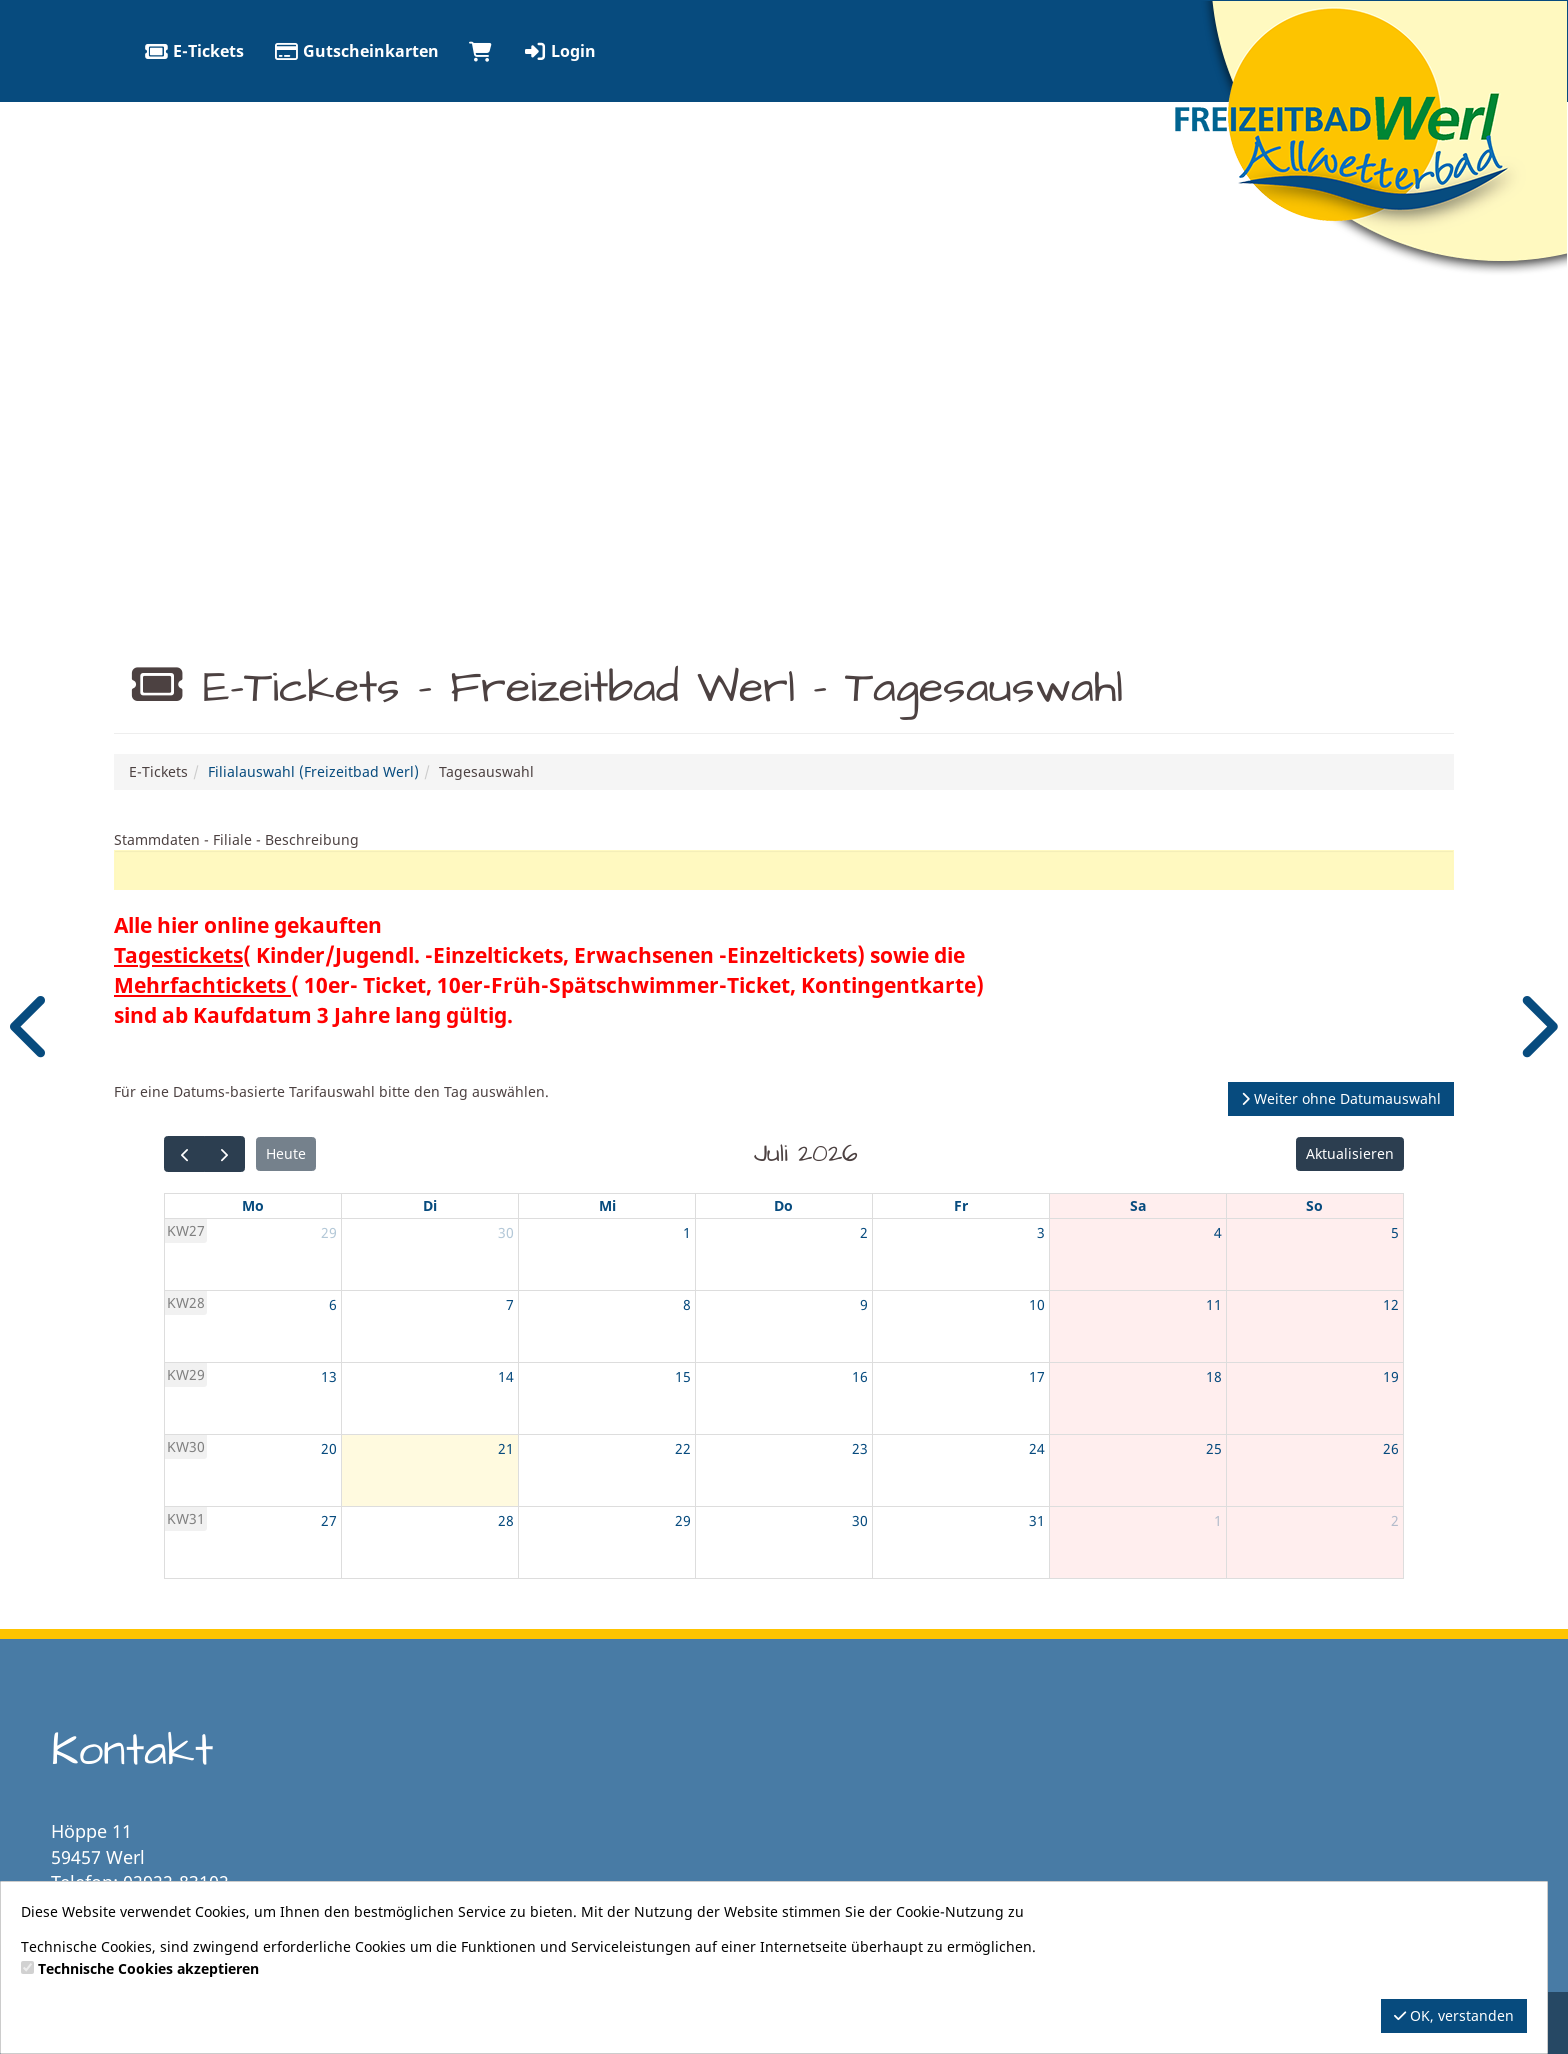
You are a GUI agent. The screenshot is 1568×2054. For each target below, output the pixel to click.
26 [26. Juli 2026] (1391, 1448)
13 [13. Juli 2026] (329, 1376)
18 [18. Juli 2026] (1214, 1376)
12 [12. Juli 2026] (1391, 1304)
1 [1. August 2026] (1218, 1520)
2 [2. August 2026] (1395, 1520)
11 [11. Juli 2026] (1214, 1304)
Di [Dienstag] (430, 1205)
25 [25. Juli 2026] (1214, 1448)
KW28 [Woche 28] (186, 1302)
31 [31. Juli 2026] (1037, 1520)
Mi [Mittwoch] (607, 1205)
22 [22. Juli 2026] (683, 1448)
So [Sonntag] (1314, 1205)
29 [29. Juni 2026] (329, 1232)
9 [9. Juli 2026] (864, 1304)
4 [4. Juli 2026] (1218, 1232)
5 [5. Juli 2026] (1395, 1232)
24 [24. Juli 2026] (1037, 1448)
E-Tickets (194, 51)
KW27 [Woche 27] (186, 1230)
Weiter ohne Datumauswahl (1341, 1098)
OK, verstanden (1454, 2015)
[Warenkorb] (480, 51)
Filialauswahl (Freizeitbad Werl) (313, 771)
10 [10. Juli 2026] (1037, 1304)
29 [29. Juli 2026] (683, 1520)
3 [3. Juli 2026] (1041, 1232)
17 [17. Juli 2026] (1037, 1376)
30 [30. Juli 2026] (860, 1520)
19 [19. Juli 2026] (1391, 1376)
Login (559, 51)
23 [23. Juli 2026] (860, 1448)
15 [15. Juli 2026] (683, 1376)
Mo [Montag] (253, 1205)
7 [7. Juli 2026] (510, 1304)
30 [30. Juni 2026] (506, 1232)
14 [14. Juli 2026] (506, 1376)
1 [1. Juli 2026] (687, 1232)
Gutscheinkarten (356, 51)
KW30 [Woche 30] (186, 1446)
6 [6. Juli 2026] (333, 1304)
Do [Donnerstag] (783, 1205)
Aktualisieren (1350, 1153)
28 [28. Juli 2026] (506, 1520)
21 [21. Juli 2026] (506, 1448)
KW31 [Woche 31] (186, 1518)
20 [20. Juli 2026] (329, 1448)
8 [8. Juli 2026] (687, 1304)
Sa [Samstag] (1138, 1205)
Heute (286, 1153)
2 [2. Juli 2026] (864, 1232)
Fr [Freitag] (961, 1205)
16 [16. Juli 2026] (860, 1376)
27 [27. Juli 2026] (329, 1520)
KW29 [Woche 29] (186, 1374)
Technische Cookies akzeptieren (148, 1968)
